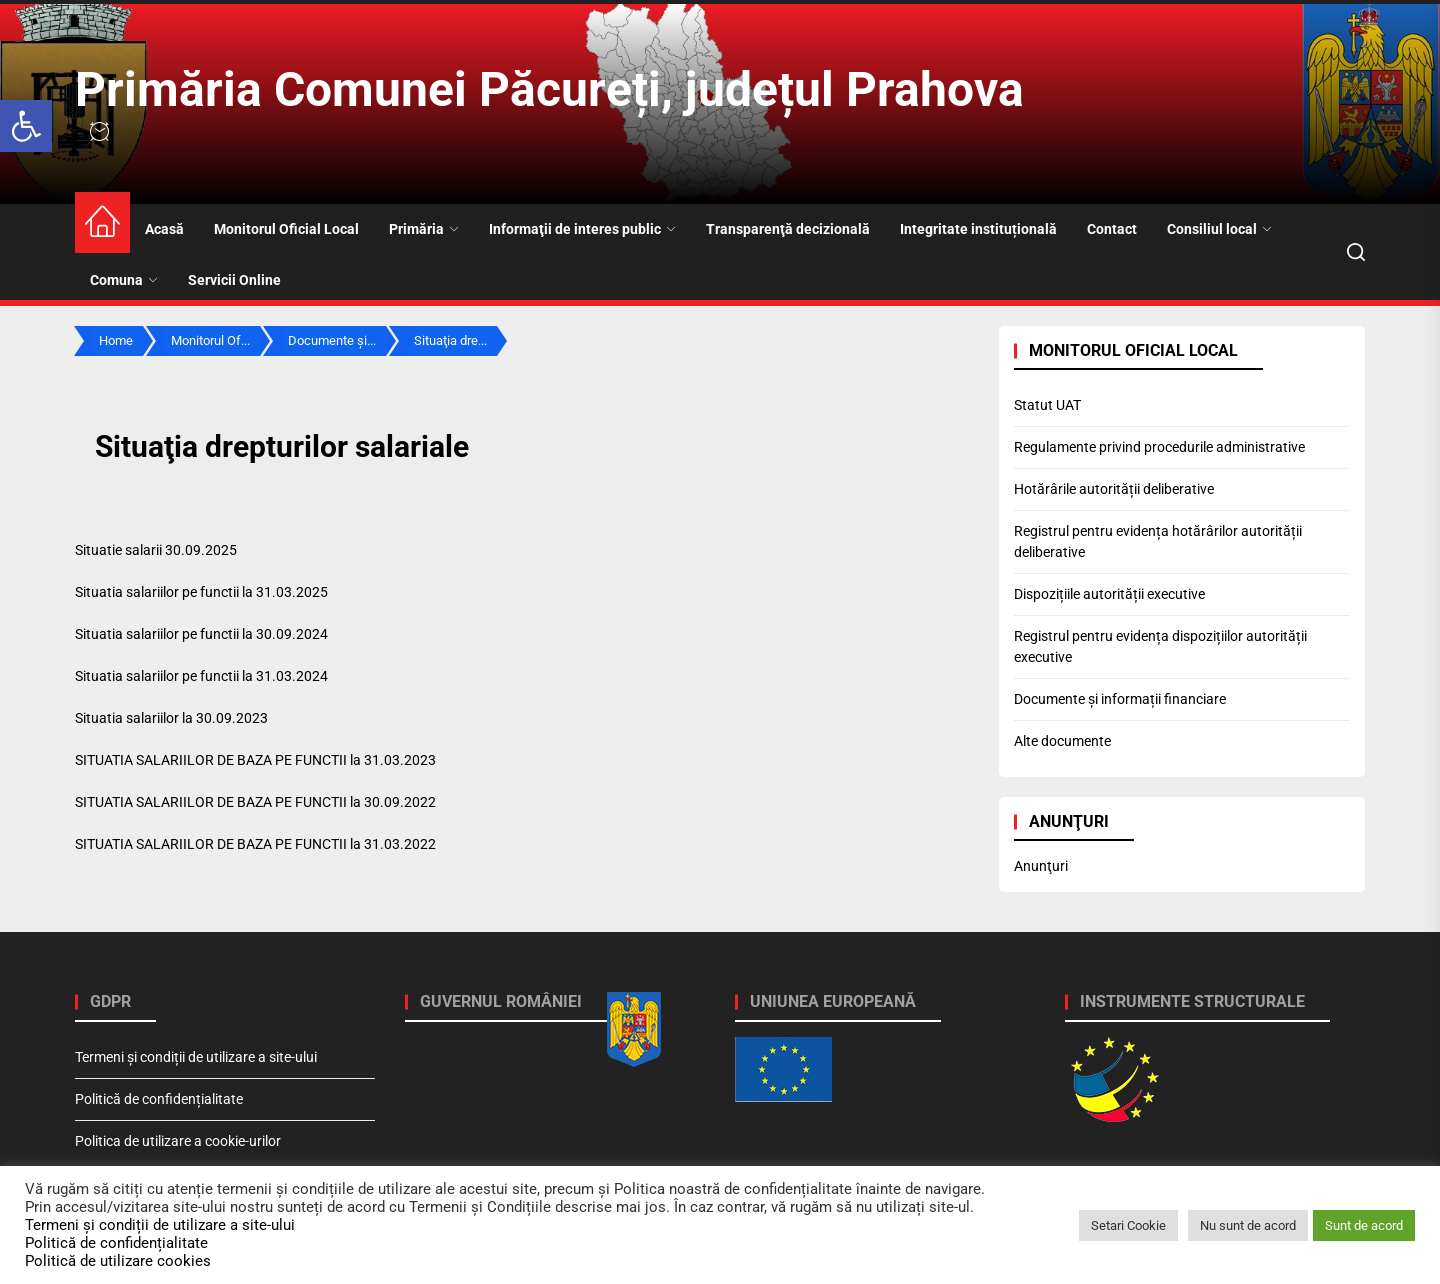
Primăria (424, 229)
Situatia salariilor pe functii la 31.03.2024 (201, 676)
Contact (1112, 229)
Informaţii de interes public (582, 229)
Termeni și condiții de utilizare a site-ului (196, 1057)
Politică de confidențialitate (159, 1099)
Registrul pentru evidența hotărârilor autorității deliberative (1158, 541)
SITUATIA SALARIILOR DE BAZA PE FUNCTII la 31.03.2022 (255, 844)
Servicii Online (234, 280)
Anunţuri (1041, 866)
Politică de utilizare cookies (118, 1261)
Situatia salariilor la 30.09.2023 (171, 718)
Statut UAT (1047, 405)
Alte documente (1062, 741)
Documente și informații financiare (1120, 699)
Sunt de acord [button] (1364, 1225)
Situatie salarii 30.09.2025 (156, 550)
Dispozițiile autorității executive (1109, 594)
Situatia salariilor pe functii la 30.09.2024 (201, 634)
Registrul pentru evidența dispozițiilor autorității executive (1160, 646)
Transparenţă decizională (788, 229)
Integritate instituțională (978, 229)
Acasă (164, 229)
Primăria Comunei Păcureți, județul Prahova (549, 89)
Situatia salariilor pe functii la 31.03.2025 (201, 592)
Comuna (124, 280)
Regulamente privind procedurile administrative (1159, 447)
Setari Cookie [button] (1128, 1225)
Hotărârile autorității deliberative (1114, 489)
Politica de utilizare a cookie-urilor (178, 1141)
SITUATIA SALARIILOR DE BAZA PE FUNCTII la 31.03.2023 (255, 760)
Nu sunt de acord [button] (1248, 1225)
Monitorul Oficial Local (286, 229)
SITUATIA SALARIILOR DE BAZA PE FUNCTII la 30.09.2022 (255, 802)
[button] (26, 126)
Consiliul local (1219, 229)
